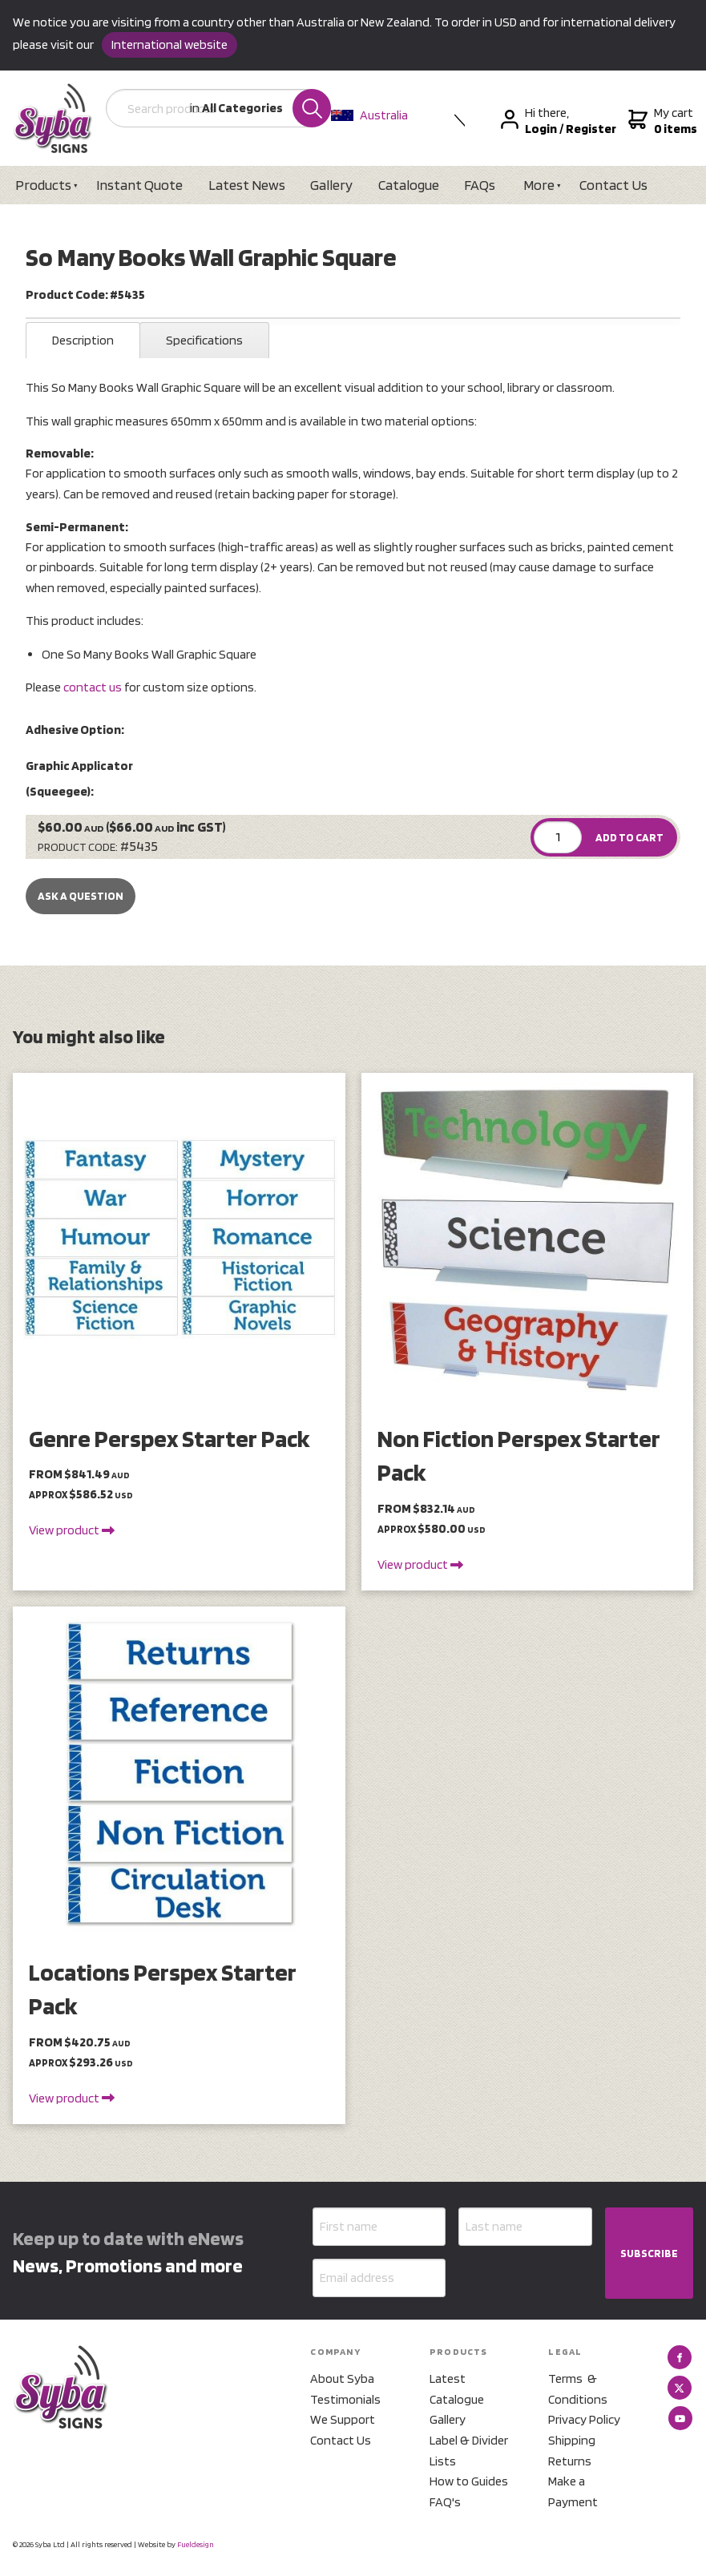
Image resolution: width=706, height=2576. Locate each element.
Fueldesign (195, 2544)
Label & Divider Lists (469, 2451)
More (539, 184)
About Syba (342, 2378)
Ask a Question (80, 895)
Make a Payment (573, 2491)
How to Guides (469, 2481)
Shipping (571, 2440)
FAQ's (445, 2501)
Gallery (331, 184)
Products (43, 184)
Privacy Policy (584, 2419)
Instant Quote (139, 184)
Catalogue (408, 184)
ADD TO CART (629, 837)
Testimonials (345, 2399)
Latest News (246, 184)
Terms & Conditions (577, 2389)
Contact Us (613, 184)
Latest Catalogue (457, 2389)
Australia (369, 115)
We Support (342, 2419)
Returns (569, 2461)
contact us (92, 687)
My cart (660, 121)
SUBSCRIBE (649, 2253)
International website (169, 44)
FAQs (479, 184)
